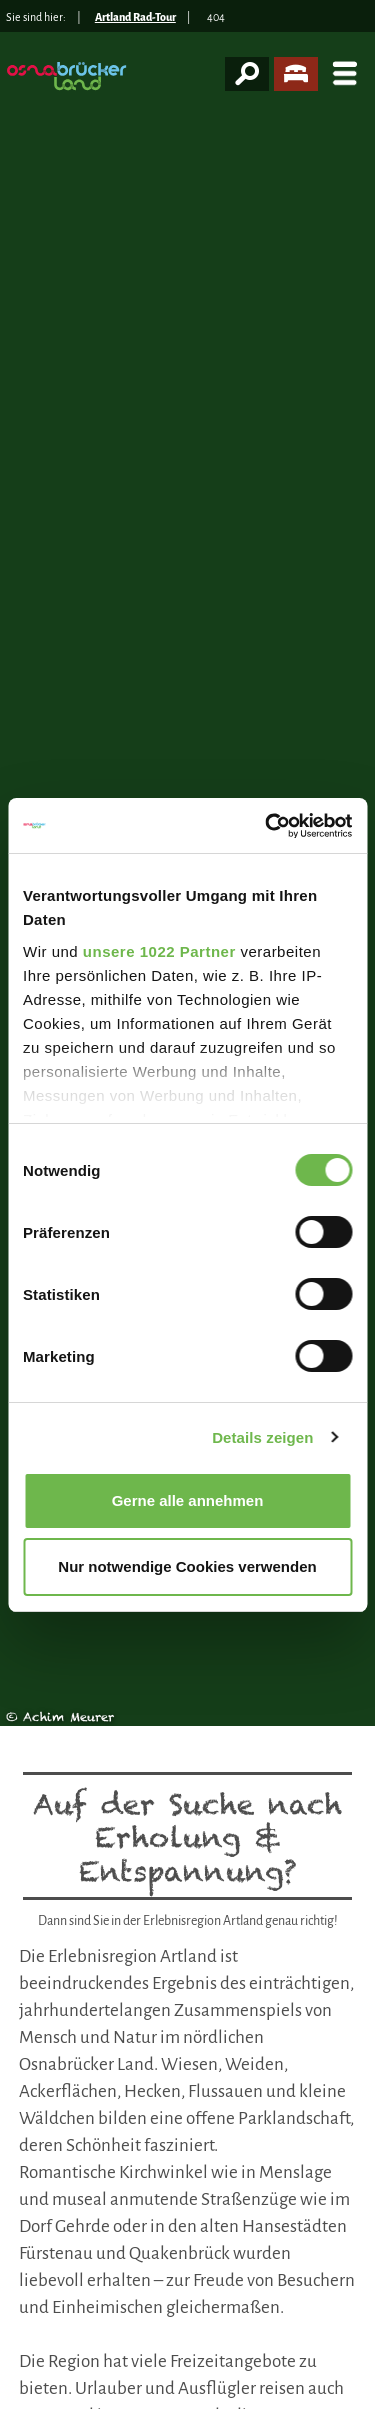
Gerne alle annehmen (188, 1500)
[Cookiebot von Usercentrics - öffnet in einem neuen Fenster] (267, 826)
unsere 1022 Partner (159, 951)
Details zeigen (262, 1437)
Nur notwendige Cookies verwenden (187, 1566)
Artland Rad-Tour (135, 17)
